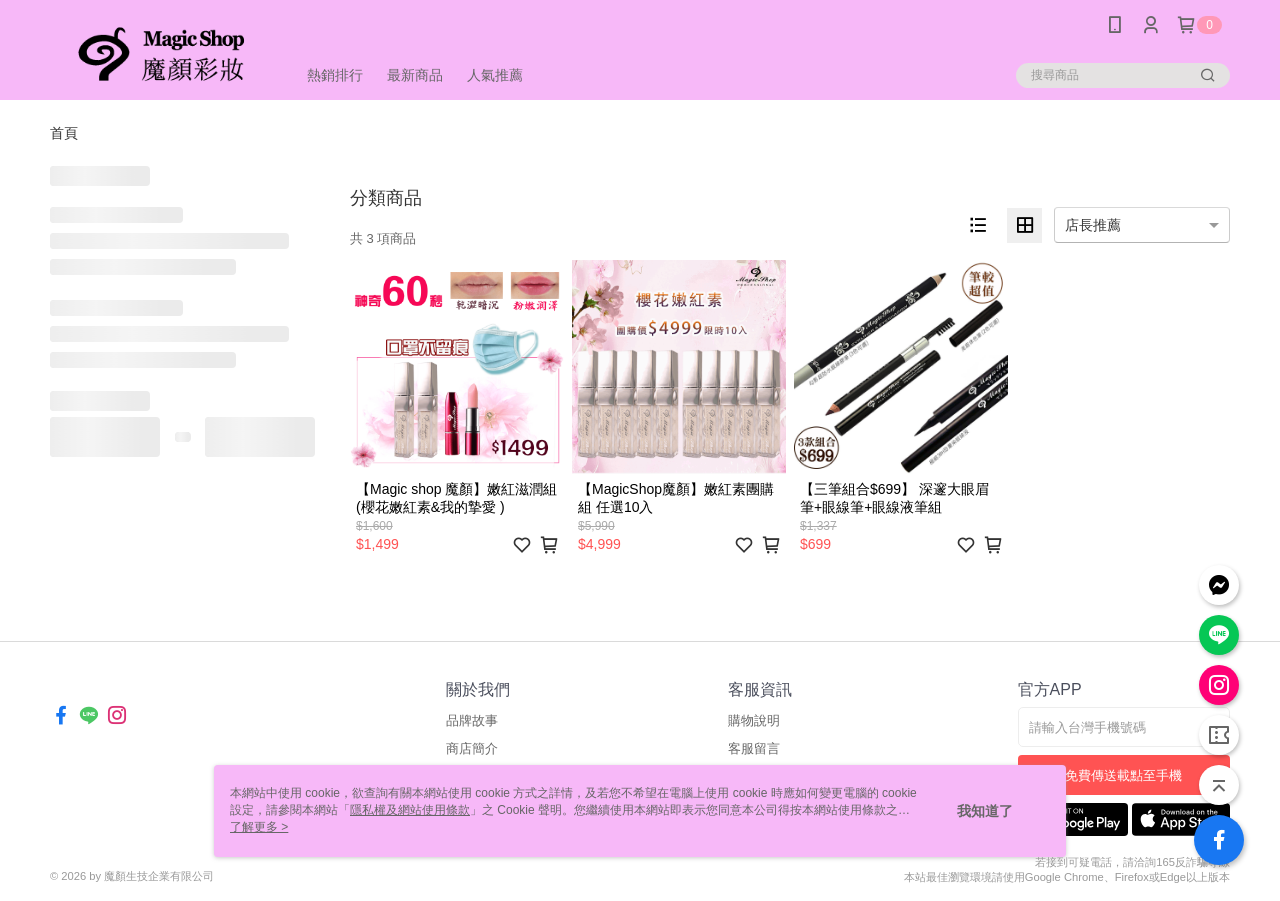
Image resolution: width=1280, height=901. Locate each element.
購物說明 (754, 720)
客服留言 (754, 748)
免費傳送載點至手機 (1123, 775)
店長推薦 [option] (1093, 225)
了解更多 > (259, 827)
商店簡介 (472, 748)
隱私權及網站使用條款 (410, 810)
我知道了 (985, 811)
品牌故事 (472, 720)
